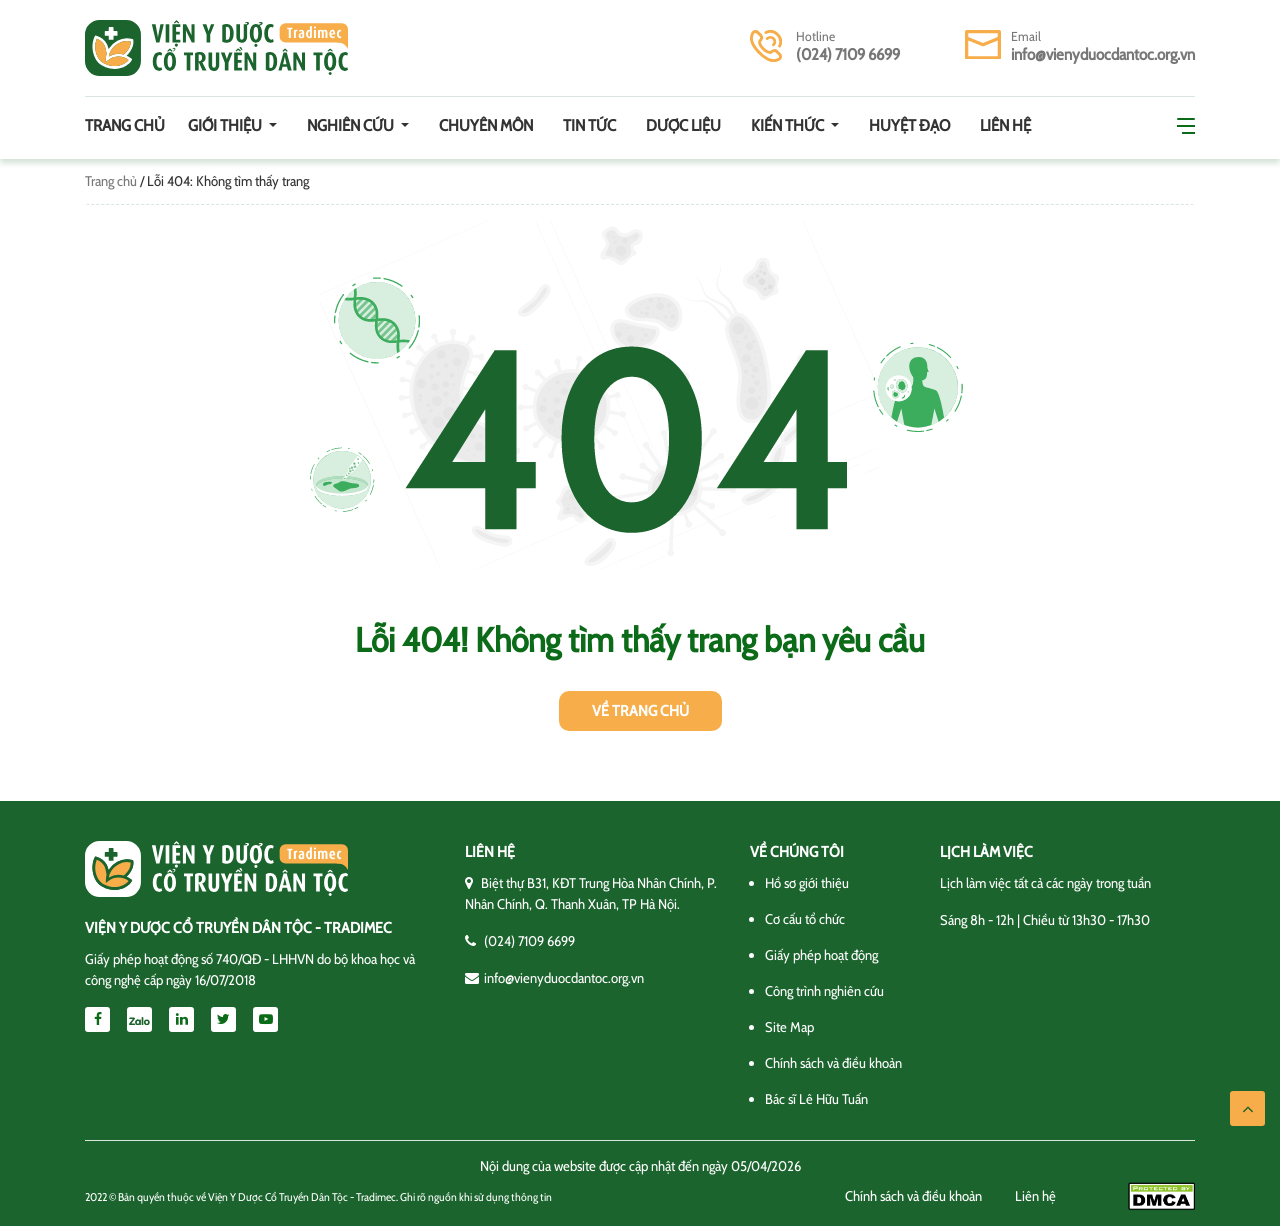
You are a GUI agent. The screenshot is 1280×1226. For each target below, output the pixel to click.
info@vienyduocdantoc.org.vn (1103, 54)
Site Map (789, 1027)
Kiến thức (789, 125)
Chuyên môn (486, 125)
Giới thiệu (226, 125)
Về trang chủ (640, 711)
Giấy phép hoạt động (821, 955)
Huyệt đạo (909, 125)
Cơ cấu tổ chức (805, 919)
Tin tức (589, 125)
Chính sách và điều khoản (833, 1063)
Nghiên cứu (352, 125)
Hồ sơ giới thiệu (807, 883)
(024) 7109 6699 (848, 54)
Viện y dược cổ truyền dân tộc (216, 48)
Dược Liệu (683, 125)
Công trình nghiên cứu (824, 991)
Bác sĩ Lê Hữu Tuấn (816, 1099)
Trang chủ (125, 125)
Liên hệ (1005, 125)
